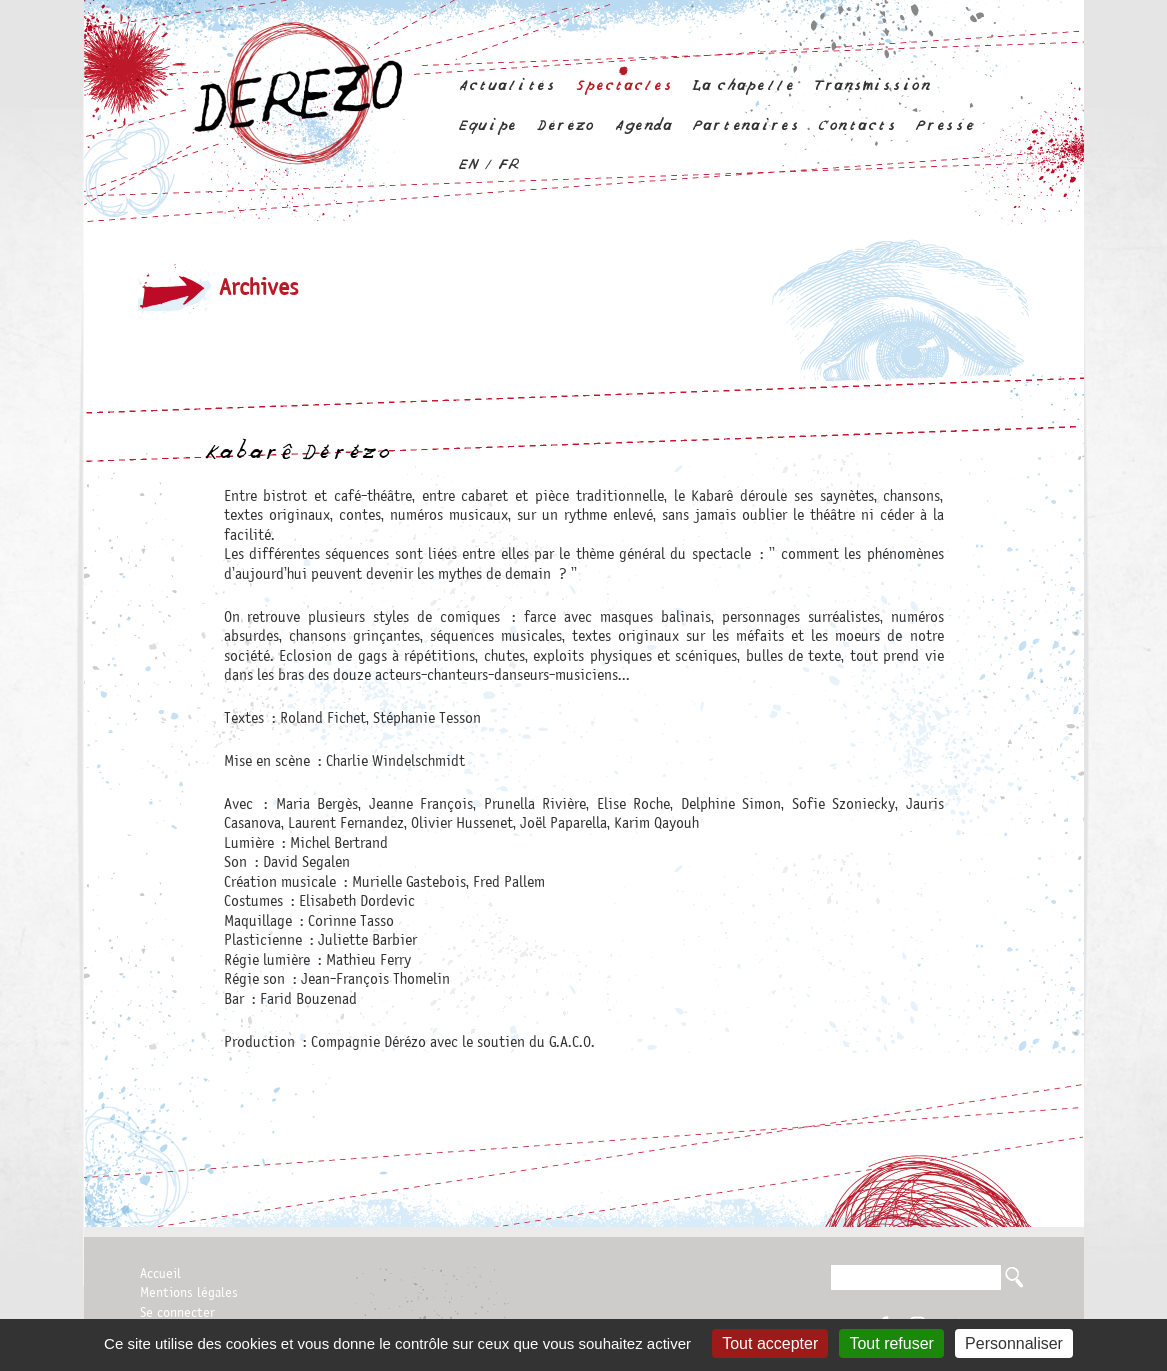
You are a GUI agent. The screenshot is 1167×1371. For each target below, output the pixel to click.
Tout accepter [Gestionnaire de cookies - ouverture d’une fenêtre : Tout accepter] (770, 1343)
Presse (944, 125)
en (467, 164)
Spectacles (623, 85)
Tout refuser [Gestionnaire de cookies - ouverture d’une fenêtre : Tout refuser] (891, 1343)
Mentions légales (189, 1293)
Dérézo (565, 125)
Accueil (160, 1274)
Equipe (487, 125)
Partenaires (745, 125)
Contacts (856, 125)
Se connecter (177, 1313)
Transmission (872, 85)
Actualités (506, 85)
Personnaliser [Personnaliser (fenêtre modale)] (1014, 1343)
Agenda (643, 125)
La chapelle (742, 85)
